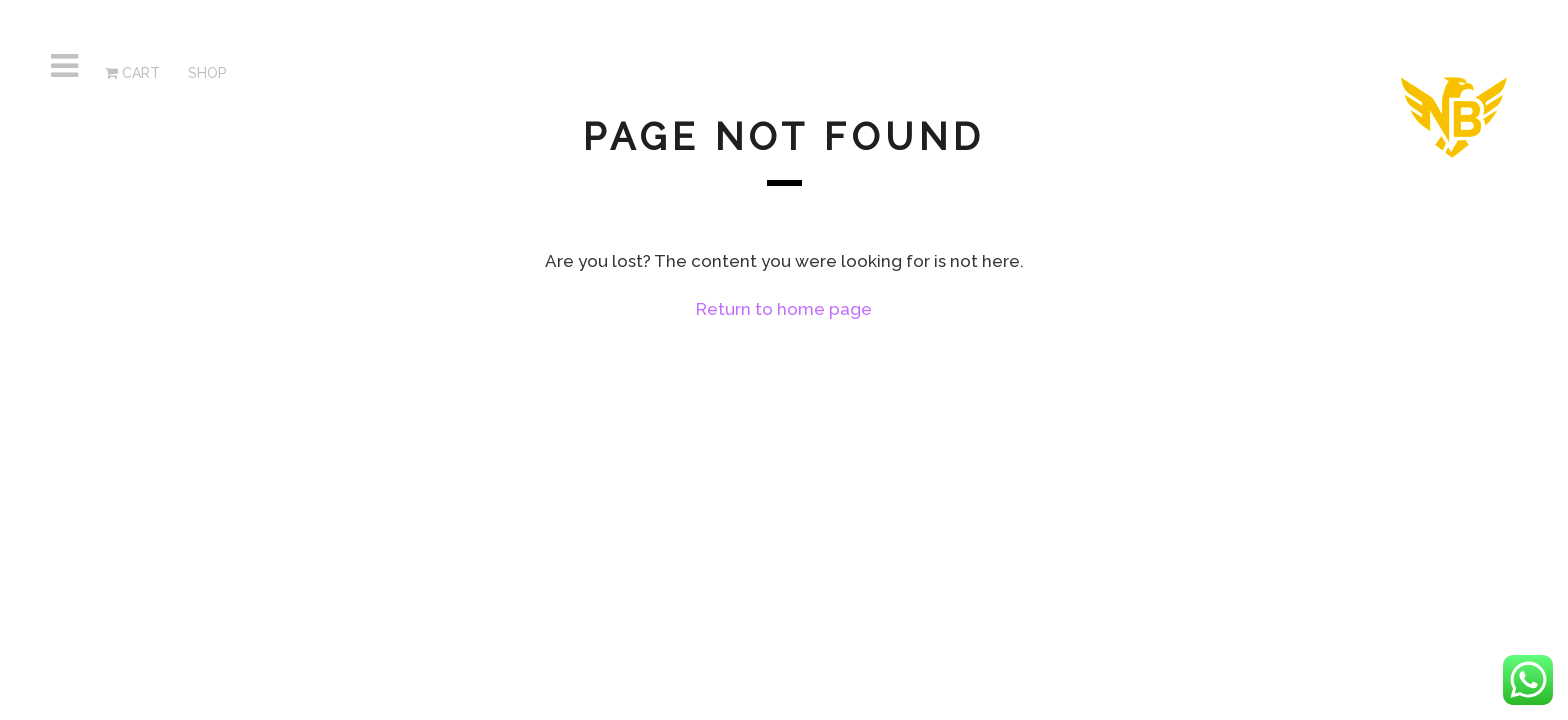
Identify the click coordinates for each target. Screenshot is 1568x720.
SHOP (205, 73)
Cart (132, 73)
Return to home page (784, 309)
